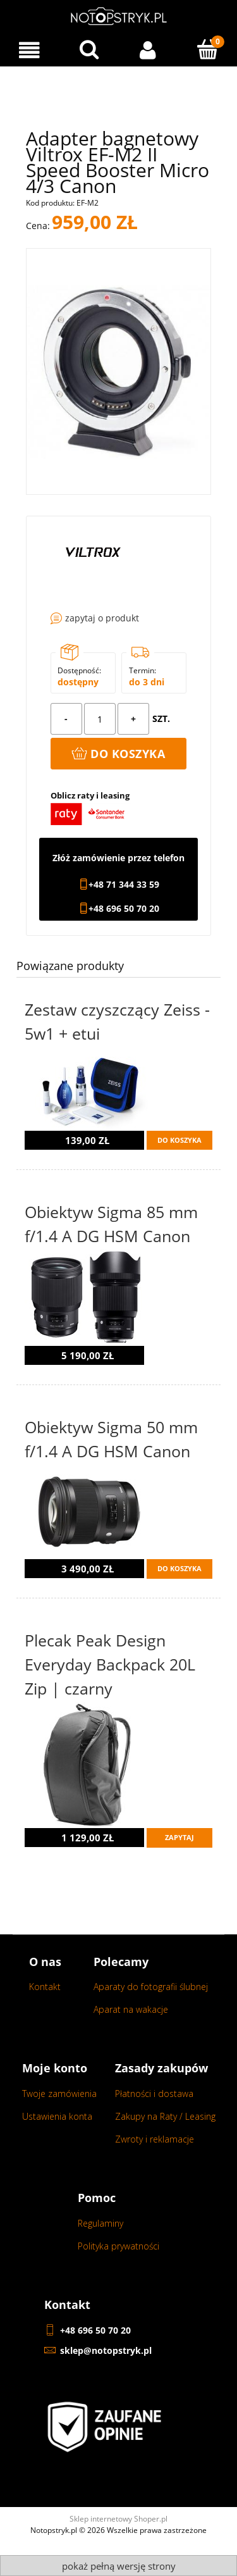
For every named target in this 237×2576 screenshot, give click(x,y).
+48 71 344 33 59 (123, 884)
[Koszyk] (207, 49)
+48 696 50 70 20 (123, 908)
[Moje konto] (148, 50)
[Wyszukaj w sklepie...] (89, 49)
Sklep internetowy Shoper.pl (118, 2518)
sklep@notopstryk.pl (106, 2350)
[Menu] (29, 50)
